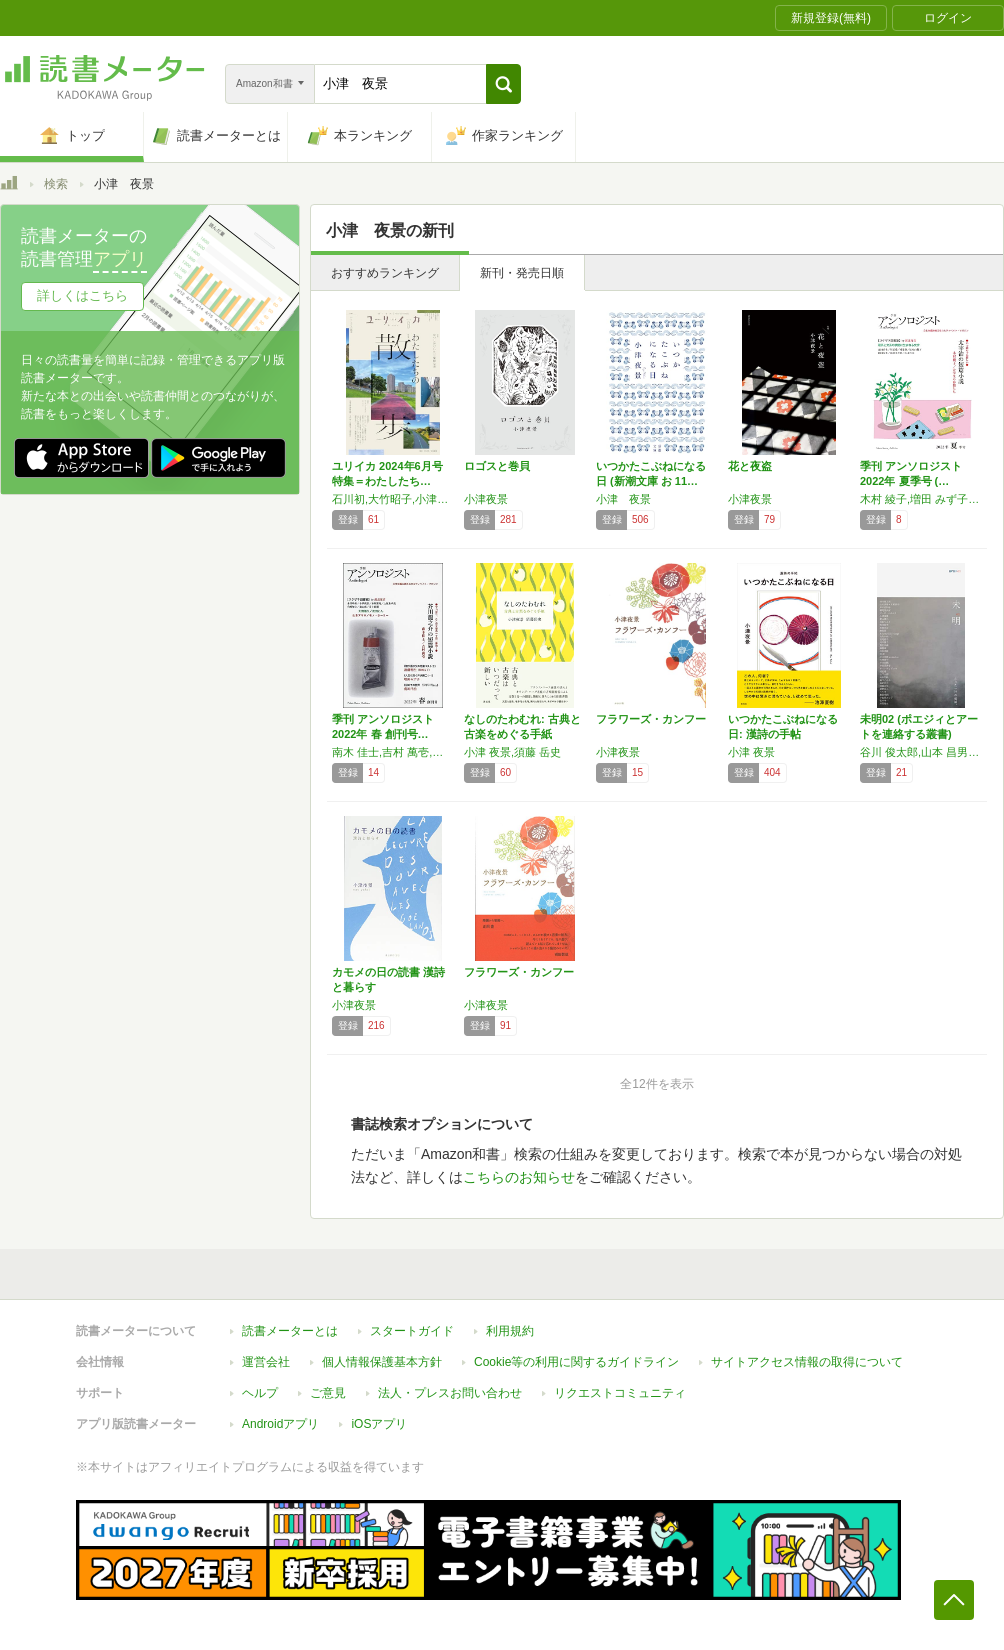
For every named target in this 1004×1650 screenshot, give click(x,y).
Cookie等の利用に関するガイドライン (576, 1362)
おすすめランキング (385, 273)
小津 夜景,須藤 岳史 (512, 752)
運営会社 (266, 1362)
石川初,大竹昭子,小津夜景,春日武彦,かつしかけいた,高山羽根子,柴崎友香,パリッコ (393, 499)
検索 (56, 184)
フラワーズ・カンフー (651, 719)
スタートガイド (412, 1331)
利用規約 (510, 1331)
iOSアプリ (379, 1424)
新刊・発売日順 (522, 273)
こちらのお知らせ (519, 1177)
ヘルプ (260, 1393)
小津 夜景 (623, 499)
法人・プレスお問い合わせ (450, 1393)
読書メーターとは (290, 1331)
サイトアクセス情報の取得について (807, 1362)
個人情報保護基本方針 (382, 1362)
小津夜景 (486, 499)
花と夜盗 (750, 466)
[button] (503, 84)
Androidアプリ (280, 1424)
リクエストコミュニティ (620, 1393)
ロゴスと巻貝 (497, 466)
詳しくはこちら (82, 295)
